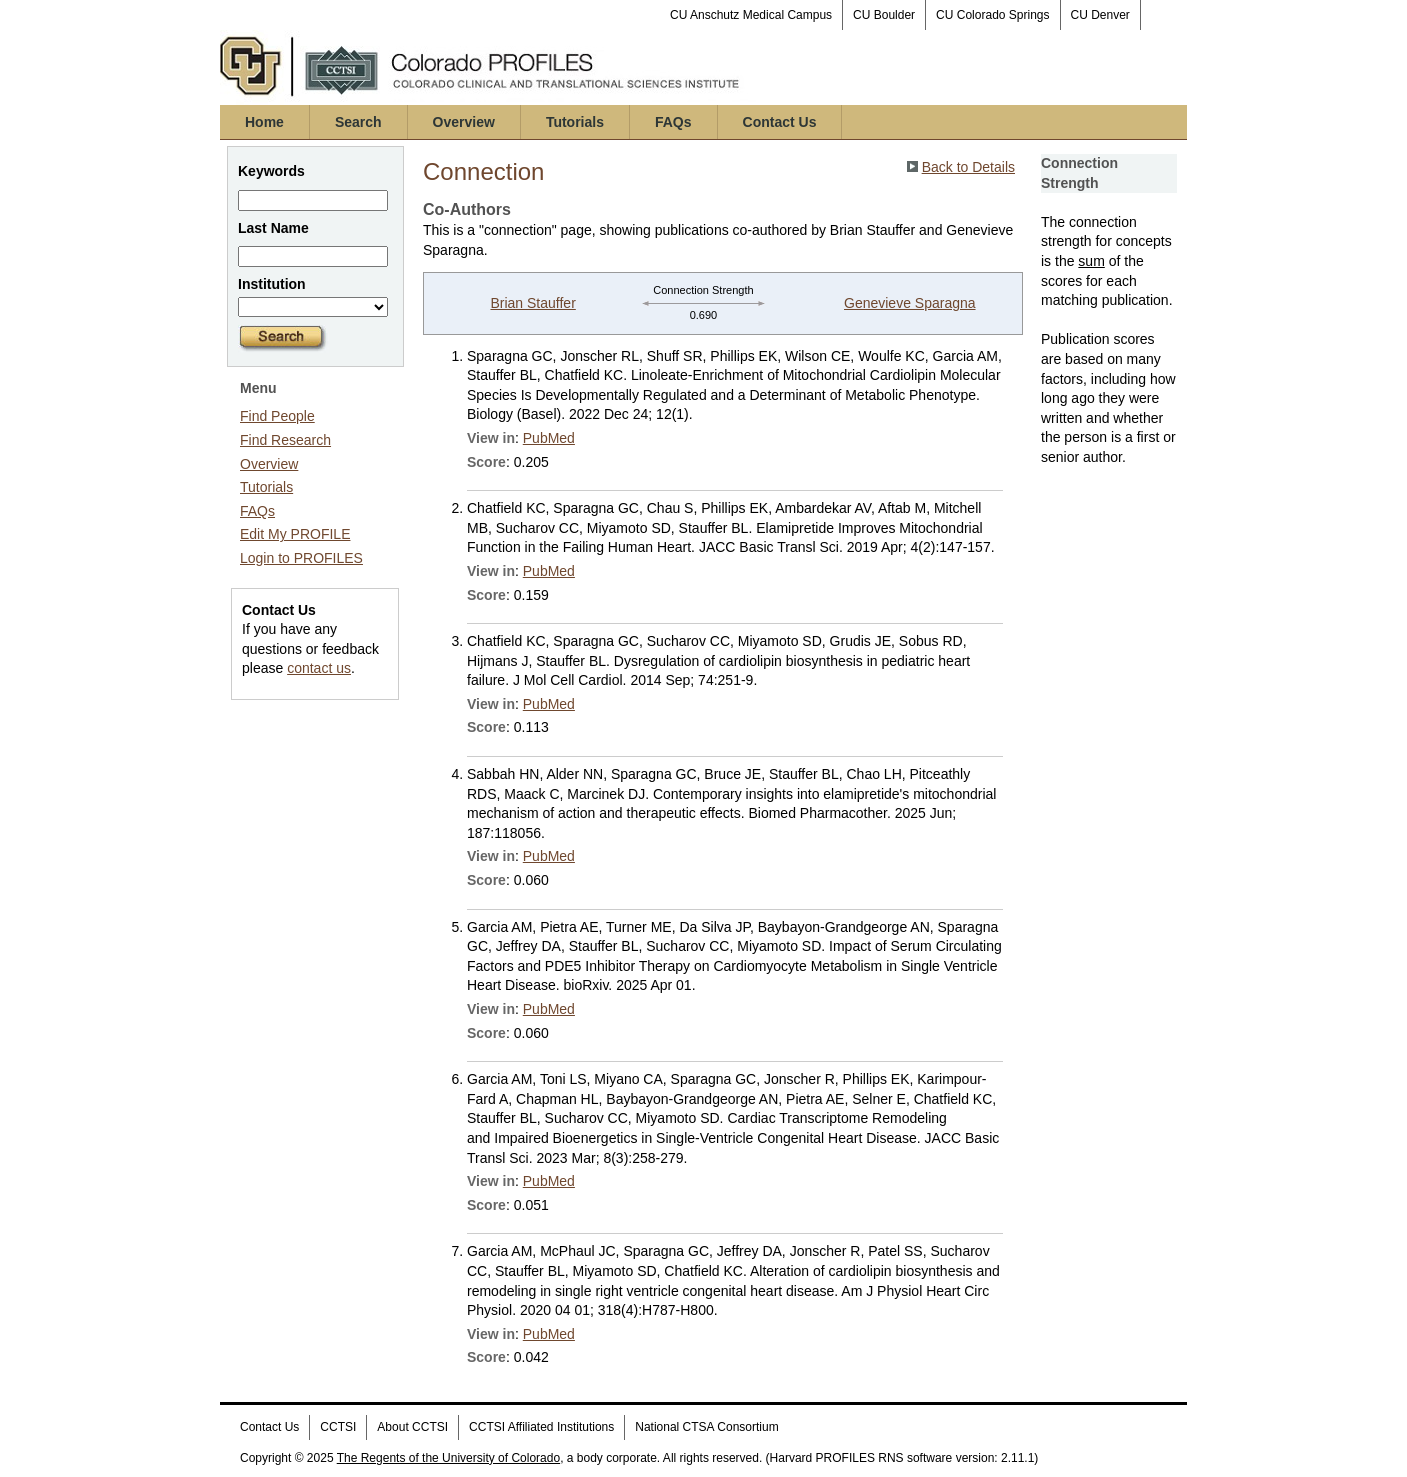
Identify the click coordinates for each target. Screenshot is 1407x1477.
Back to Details (968, 167)
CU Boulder (884, 15)
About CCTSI (412, 1427)
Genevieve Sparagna (910, 303)
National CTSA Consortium (706, 1427)
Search (358, 122)
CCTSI (338, 1427)
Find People (277, 416)
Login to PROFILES (301, 558)
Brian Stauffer (532, 303)
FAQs (673, 122)
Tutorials (575, 122)
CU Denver (1100, 15)
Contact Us (780, 122)
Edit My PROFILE (295, 534)
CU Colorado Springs (992, 15)
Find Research (285, 440)
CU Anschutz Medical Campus (751, 15)
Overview (464, 122)
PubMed (549, 438)
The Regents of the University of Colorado (448, 1458)
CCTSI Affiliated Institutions (541, 1427)
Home (264, 122)
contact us (319, 668)
